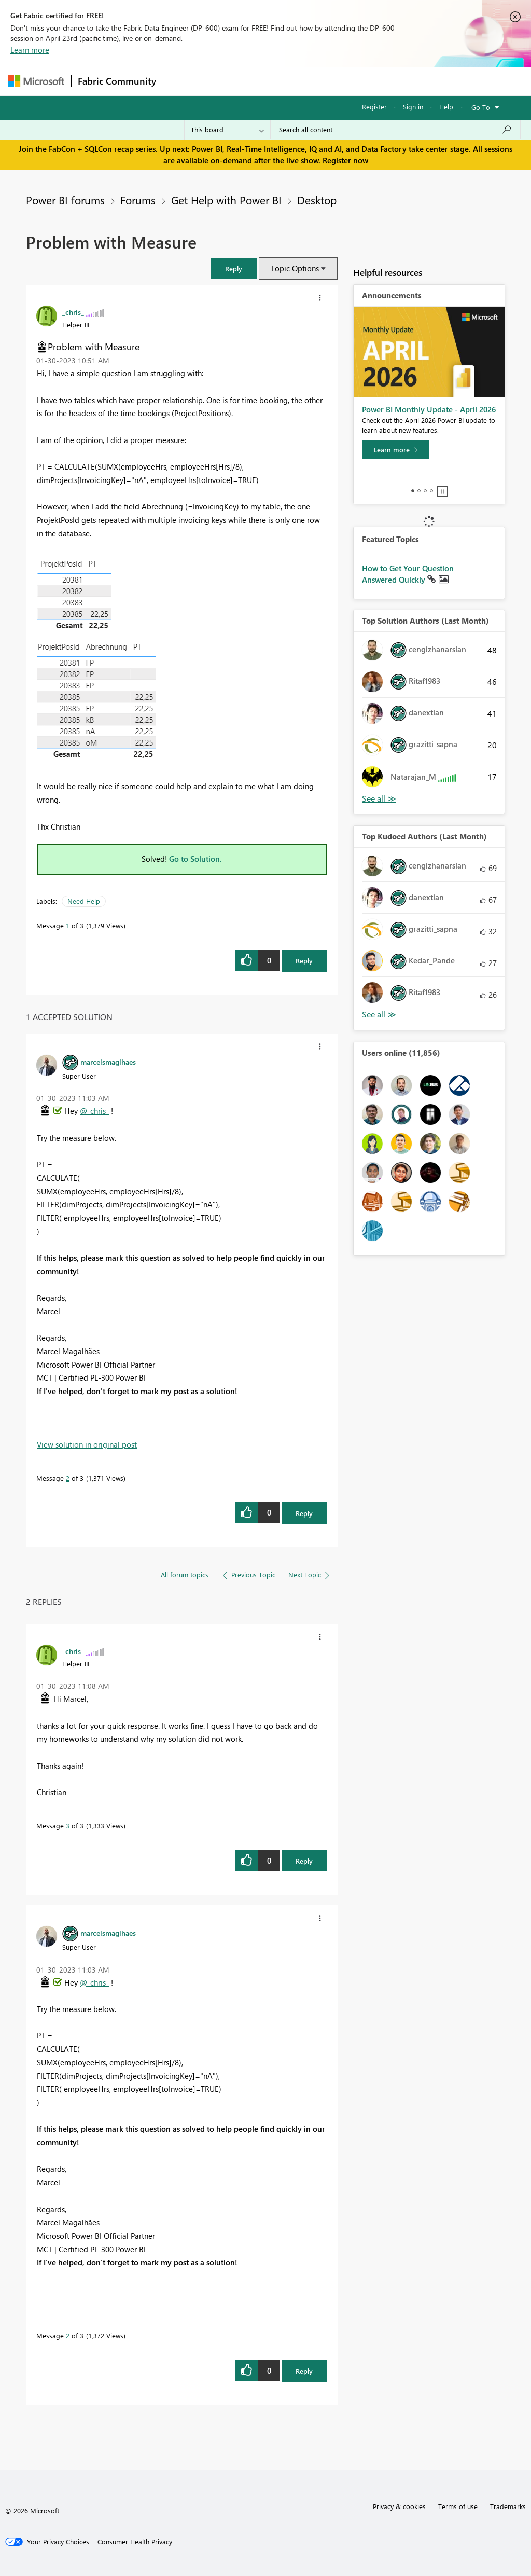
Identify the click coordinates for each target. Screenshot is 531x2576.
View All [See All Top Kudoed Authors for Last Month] (379, 1015)
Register (374, 106)
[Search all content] (395, 130)
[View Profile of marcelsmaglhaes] (108, 1061)
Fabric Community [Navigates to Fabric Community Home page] (117, 81)
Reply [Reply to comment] (304, 1513)
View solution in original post (87, 1444)
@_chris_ (94, 1111)
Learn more (29, 50)
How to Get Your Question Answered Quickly (408, 574)
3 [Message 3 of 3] (67, 1825)
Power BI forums (65, 199)
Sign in (413, 106)
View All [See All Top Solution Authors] (379, 799)
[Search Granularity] (227, 130)
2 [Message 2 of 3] (67, 1477)
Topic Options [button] (295, 268)
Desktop (317, 199)
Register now (345, 160)
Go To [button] (480, 107)
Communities (314, 81)
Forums (180, 81)
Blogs (360, 81)
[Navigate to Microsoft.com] (36, 81)
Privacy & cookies (399, 2506)
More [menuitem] (395, 81)
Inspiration (225, 81)
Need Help (83, 901)
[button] (234, 268)
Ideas (268, 81)
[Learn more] (395, 449)
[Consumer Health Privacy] (134, 2541)
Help (446, 106)
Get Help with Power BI (226, 199)
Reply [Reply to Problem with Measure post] (304, 960)
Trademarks (508, 2506)
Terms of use (458, 2506)
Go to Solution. (195, 858)
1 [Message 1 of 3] (67, 925)
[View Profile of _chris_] (73, 312)
